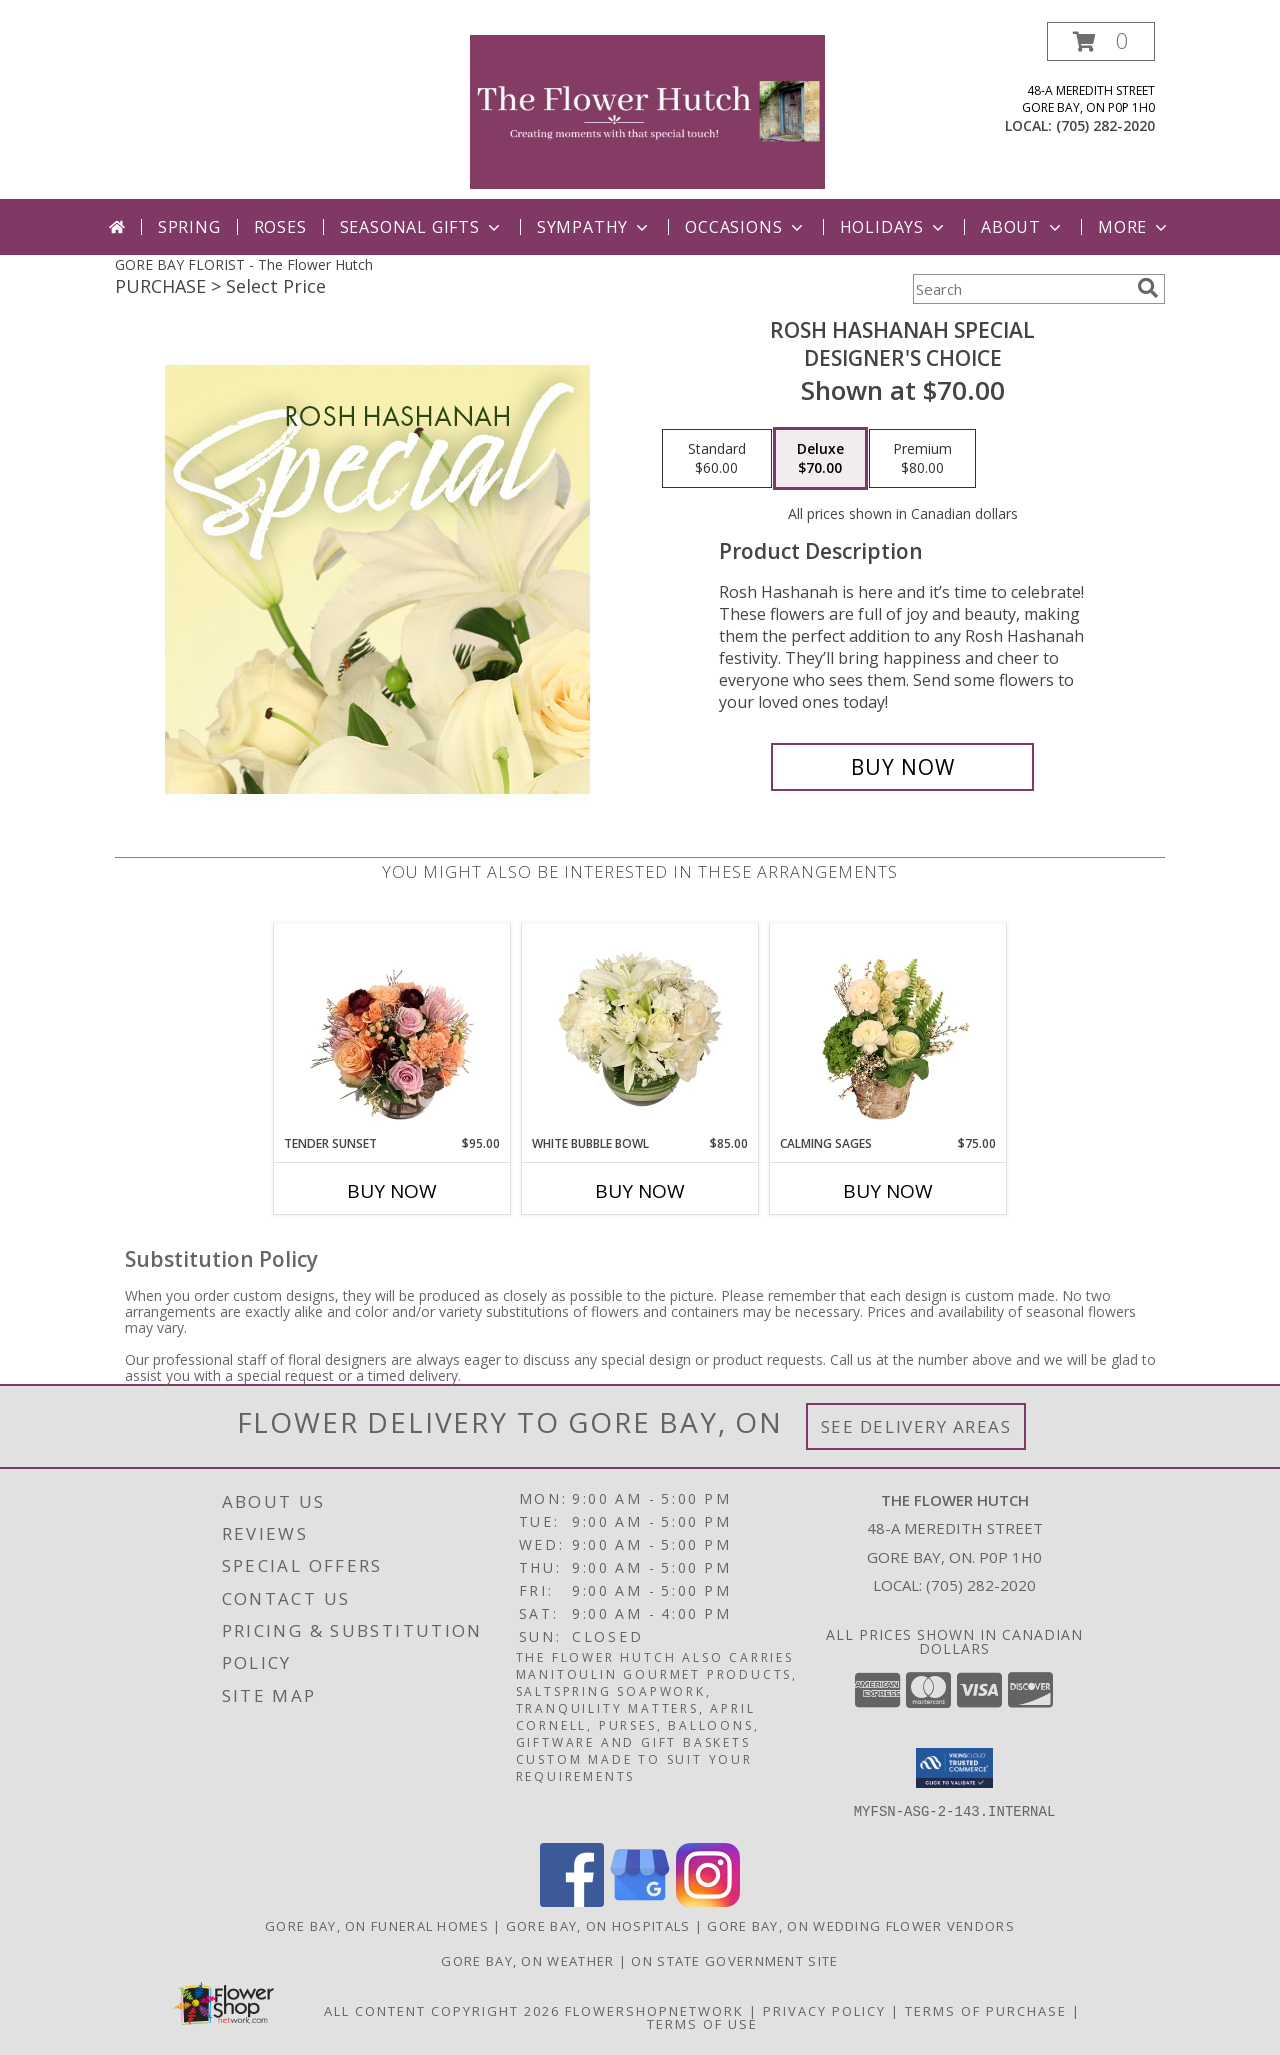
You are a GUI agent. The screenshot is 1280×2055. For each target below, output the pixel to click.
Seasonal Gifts (422, 227)
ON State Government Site (734, 1961)
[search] (1148, 288)
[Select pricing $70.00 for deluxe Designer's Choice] (820, 459)
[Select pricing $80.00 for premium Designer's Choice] (922, 459)
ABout (1023, 227)
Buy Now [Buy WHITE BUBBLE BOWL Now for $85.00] (640, 1191)
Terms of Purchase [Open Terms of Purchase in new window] (986, 2011)
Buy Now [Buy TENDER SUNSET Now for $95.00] (392, 1191)
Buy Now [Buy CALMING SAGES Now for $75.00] (888, 1191)
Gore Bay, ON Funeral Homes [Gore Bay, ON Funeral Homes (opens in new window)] (377, 1926)
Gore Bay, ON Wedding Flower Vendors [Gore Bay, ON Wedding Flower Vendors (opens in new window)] (861, 1926)
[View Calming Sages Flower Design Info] (888, 1029)
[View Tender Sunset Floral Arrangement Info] (392, 1029)
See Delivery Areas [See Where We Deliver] (916, 1426)
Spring (189, 227)
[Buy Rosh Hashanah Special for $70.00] (902, 767)
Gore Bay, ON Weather (527, 1961)
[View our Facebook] (572, 1901)
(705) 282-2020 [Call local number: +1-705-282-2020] (1105, 125)
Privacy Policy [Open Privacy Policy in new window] (824, 2011)
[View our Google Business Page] (640, 1901)
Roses (280, 227)
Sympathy (594, 227)
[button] (1101, 41)
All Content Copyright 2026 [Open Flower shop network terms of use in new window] (442, 2011)
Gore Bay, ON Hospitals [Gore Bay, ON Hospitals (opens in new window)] (598, 1926)
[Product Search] (1021, 289)
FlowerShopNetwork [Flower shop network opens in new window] (654, 2011)
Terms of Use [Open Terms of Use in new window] (702, 2024)
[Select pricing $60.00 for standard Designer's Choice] (717, 459)
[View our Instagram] (708, 1901)
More (1134, 227)
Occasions (745, 227)
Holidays (894, 227)
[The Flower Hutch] (647, 110)
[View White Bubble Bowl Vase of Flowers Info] (640, 1029)
